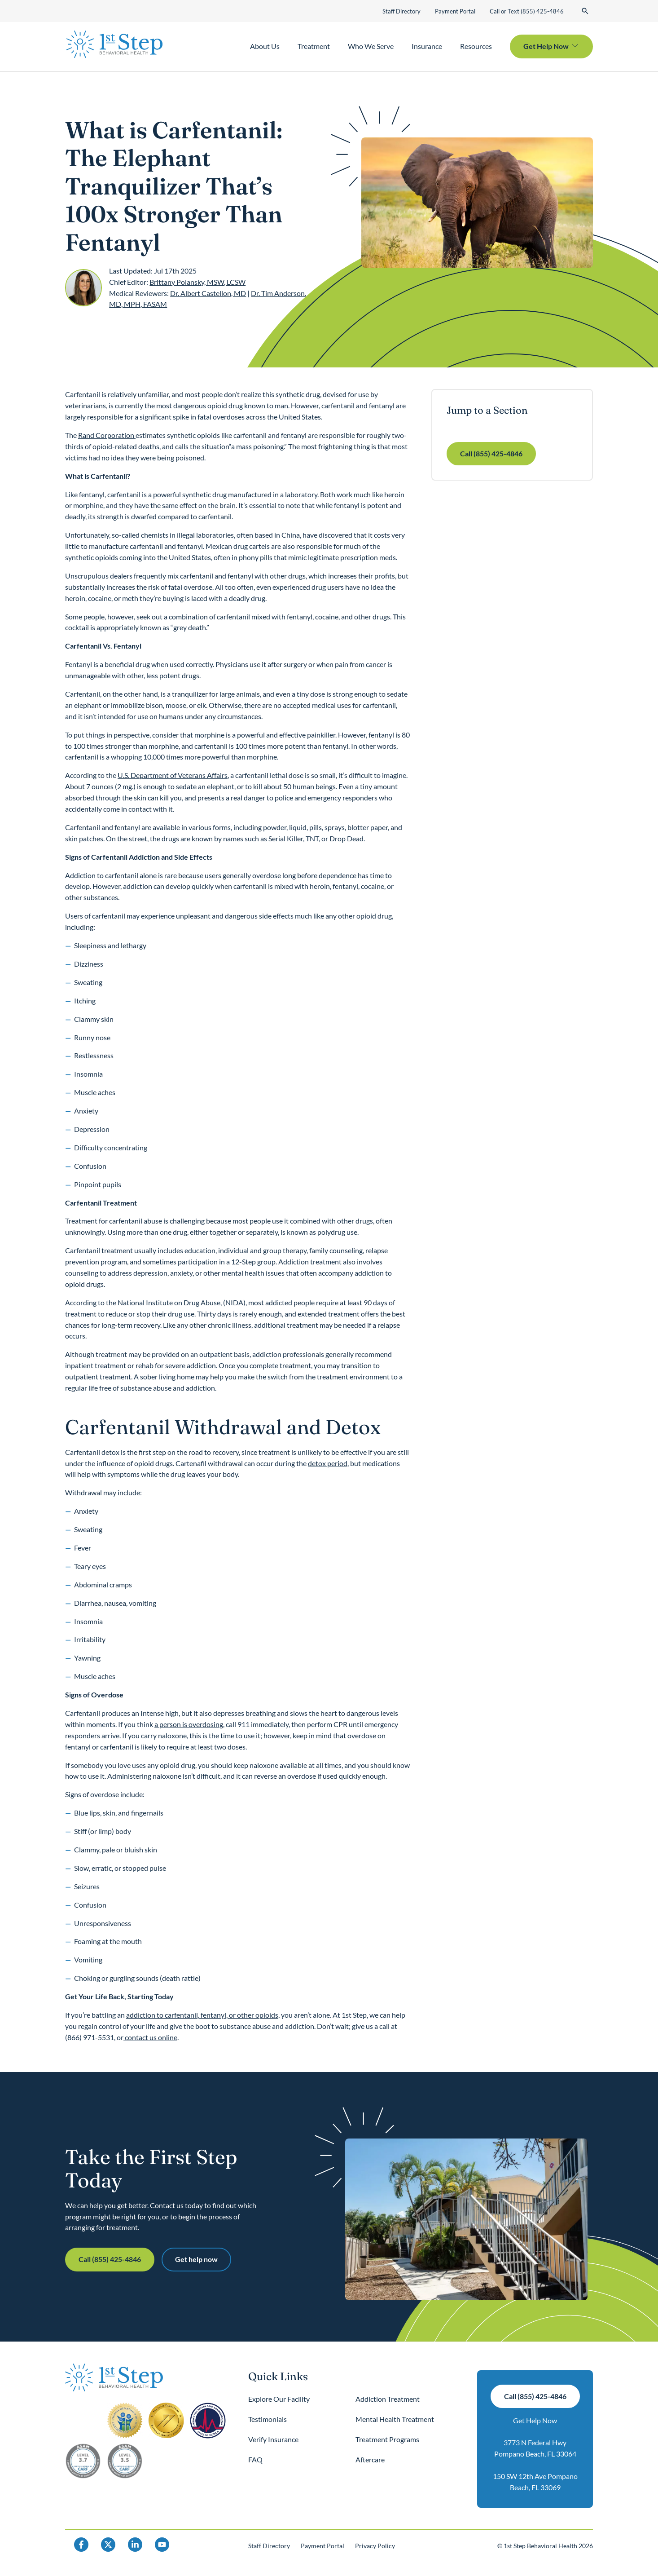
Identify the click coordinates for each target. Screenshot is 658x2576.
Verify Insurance (273, 2439)
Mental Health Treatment (394, 2419)
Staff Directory (401, 11)
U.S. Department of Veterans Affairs (173, 775)
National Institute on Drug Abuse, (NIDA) (182, 1302)
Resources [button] (476, 46)
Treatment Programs (387, 2439)
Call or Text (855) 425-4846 (527, 11)
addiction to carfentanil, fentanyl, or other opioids (202, 2014)
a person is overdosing (188, 1724)
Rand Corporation (107, 435)
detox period (327, 1463)
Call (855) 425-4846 (491, 453)
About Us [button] (265, 46)
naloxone (172, 1735)
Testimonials (267, 2419)
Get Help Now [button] (546, 46)
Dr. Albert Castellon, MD (208, 293)
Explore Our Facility (279, 2399)
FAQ (255, 2459)
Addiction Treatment (387, 2399)
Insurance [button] (427, 46)
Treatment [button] (314, 46)
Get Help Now (535, 2420)
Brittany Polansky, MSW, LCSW (197, 282)
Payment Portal (455, 11)
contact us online (150, 2037)
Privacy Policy (375, 2545)
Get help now (196, 2259)
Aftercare (370, 2459)
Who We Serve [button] (371, 46)
